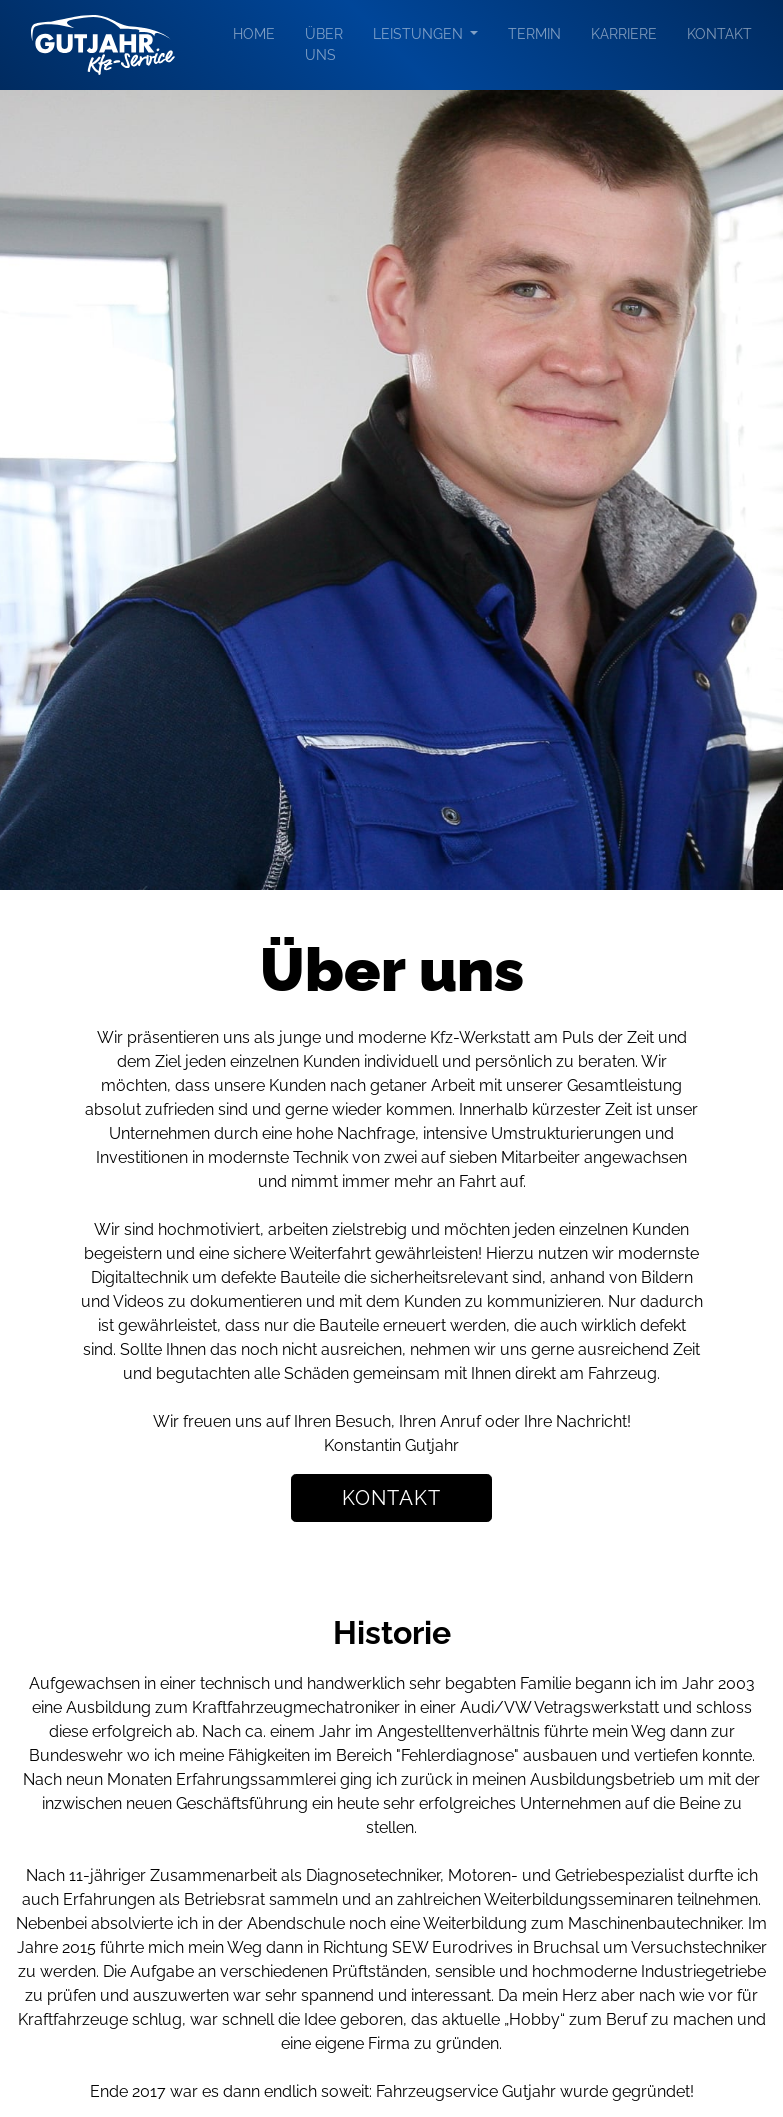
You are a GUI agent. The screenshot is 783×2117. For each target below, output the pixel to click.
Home (254, 34)
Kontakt (719, 34)
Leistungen (420, 34)
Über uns (324, 44)
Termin (534, 34)
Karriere (624, 34)
